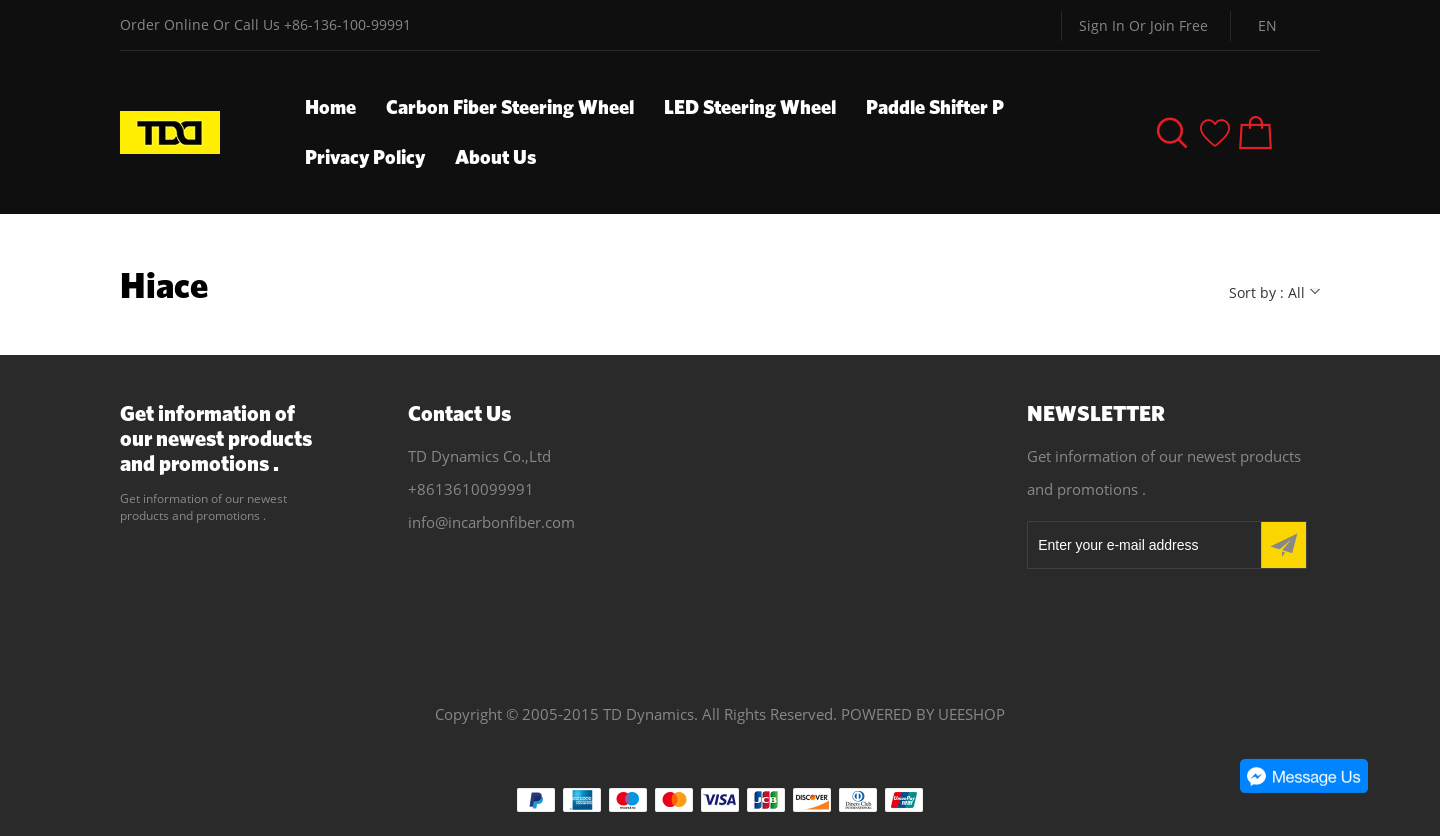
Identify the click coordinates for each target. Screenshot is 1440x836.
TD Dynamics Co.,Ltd (479, 456)
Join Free (1179, 25)
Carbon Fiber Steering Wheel (510, 106)
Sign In (1102, 25)
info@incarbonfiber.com (491, 522)
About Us (495, 156)
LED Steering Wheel (750, 106)
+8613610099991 (471, 489)
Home (330, 106)
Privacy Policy (365, 156)
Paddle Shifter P (935, 106)
